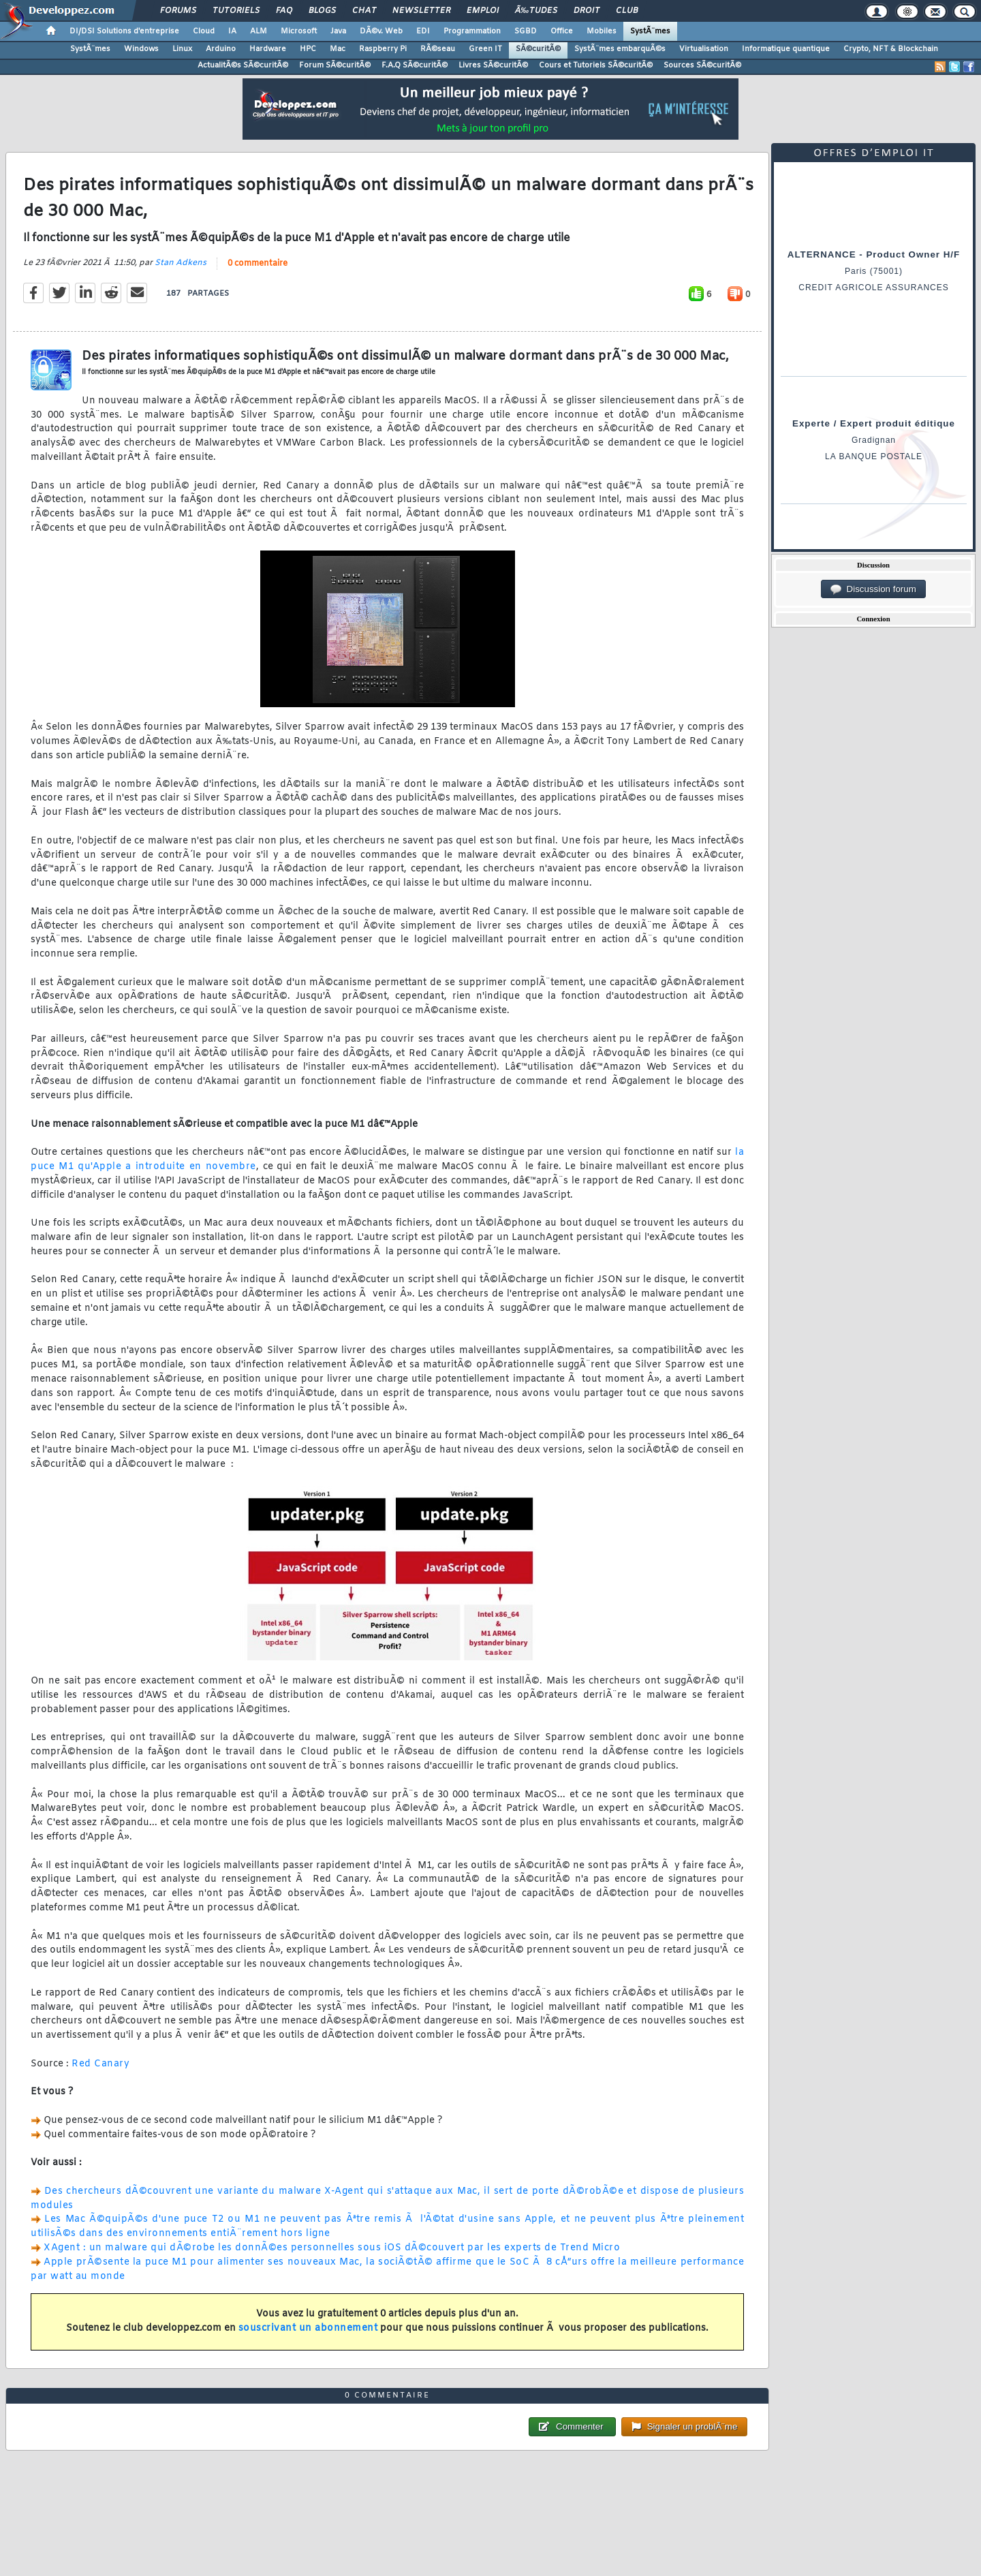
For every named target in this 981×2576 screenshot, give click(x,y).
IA (232, 31)
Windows (141, 49)
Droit (586, 10)
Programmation (472, 31)
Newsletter (421, 10)
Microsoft (299, 31)
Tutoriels (236, 10)
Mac (337, 49)
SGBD (525, 31)
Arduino (221, 49)
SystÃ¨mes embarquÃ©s (620, 49)
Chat (364, 10)
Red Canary (100, 2064)
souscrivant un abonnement (308, 2328)
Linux (182, 49)
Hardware (267, 49)
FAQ (284, 10)
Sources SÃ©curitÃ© (702, 65)
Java (338, 31)
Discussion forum (873, 589)
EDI (423, 31)
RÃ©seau (437, 49)
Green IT (485, 49)
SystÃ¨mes (650, 31)
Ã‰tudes (536, 10)
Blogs (322, 10)
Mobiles (602, 31)
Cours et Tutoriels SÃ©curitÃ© (596, 65)
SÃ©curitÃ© (538, 49)
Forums (178, 10)
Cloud (204, 31)
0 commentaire (257, 263)
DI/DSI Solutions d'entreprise (124, 31)
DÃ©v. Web (381, 31)
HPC (308, 49)
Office (561, 31)
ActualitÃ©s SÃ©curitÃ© (243, 65)
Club (626, 10)
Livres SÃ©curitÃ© (493, 65)
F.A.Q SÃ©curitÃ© (415, 65)
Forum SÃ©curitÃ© (335, 65)
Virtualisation (703, 49)
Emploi (482, 10)
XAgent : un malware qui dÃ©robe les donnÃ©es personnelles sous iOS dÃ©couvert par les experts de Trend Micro (332, 2247)
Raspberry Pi (383, 49)
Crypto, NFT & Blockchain (890, 49)
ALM (258, 31)
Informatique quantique (786, 49)
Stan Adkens (180, 263)
